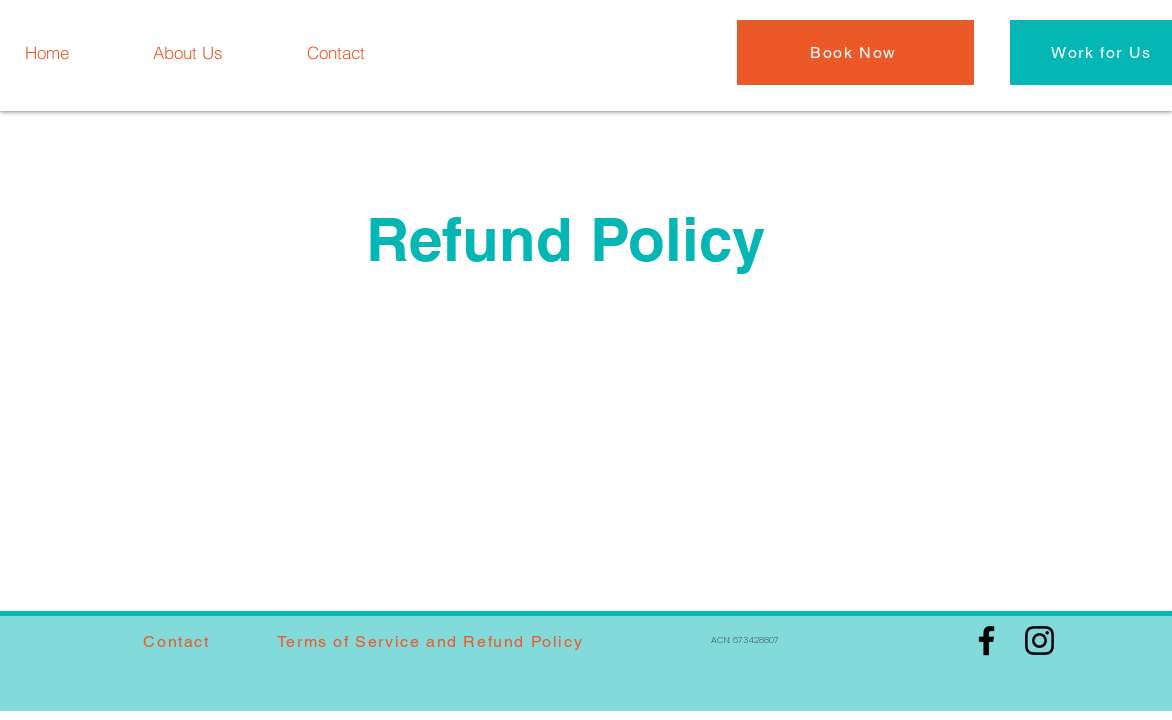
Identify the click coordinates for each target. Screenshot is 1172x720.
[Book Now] (855, 52)
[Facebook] (986, 640)
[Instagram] (1039, 640)
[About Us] (188, 52)
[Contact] (336, 52)
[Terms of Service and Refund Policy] (432, 641)
